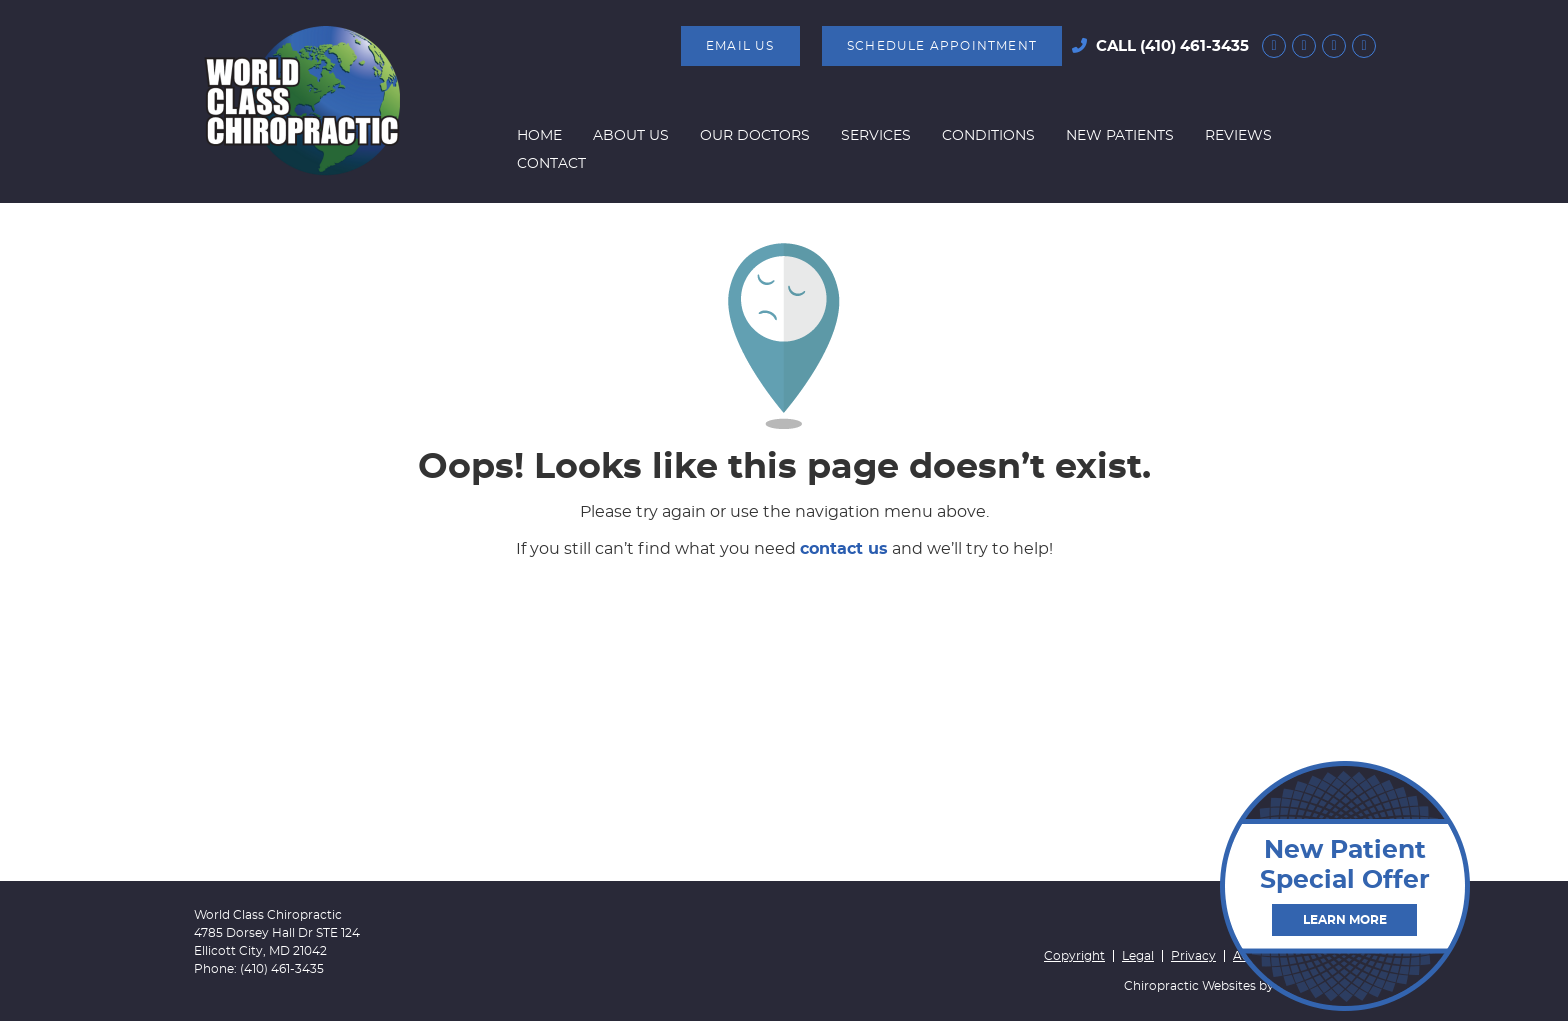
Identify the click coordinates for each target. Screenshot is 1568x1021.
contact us (844, 549)
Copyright (1074, 956)
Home (539, 136)
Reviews (1238, 136)
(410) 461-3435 (1194, 46)
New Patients (1120, 136)
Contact (551, 164)
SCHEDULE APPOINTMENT (942, 46)
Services (876, 136)
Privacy (1193, 956)
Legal (1138, 956)
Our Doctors (755, 136)
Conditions (988, 136)
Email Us (740, 46)
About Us (631, 136)
